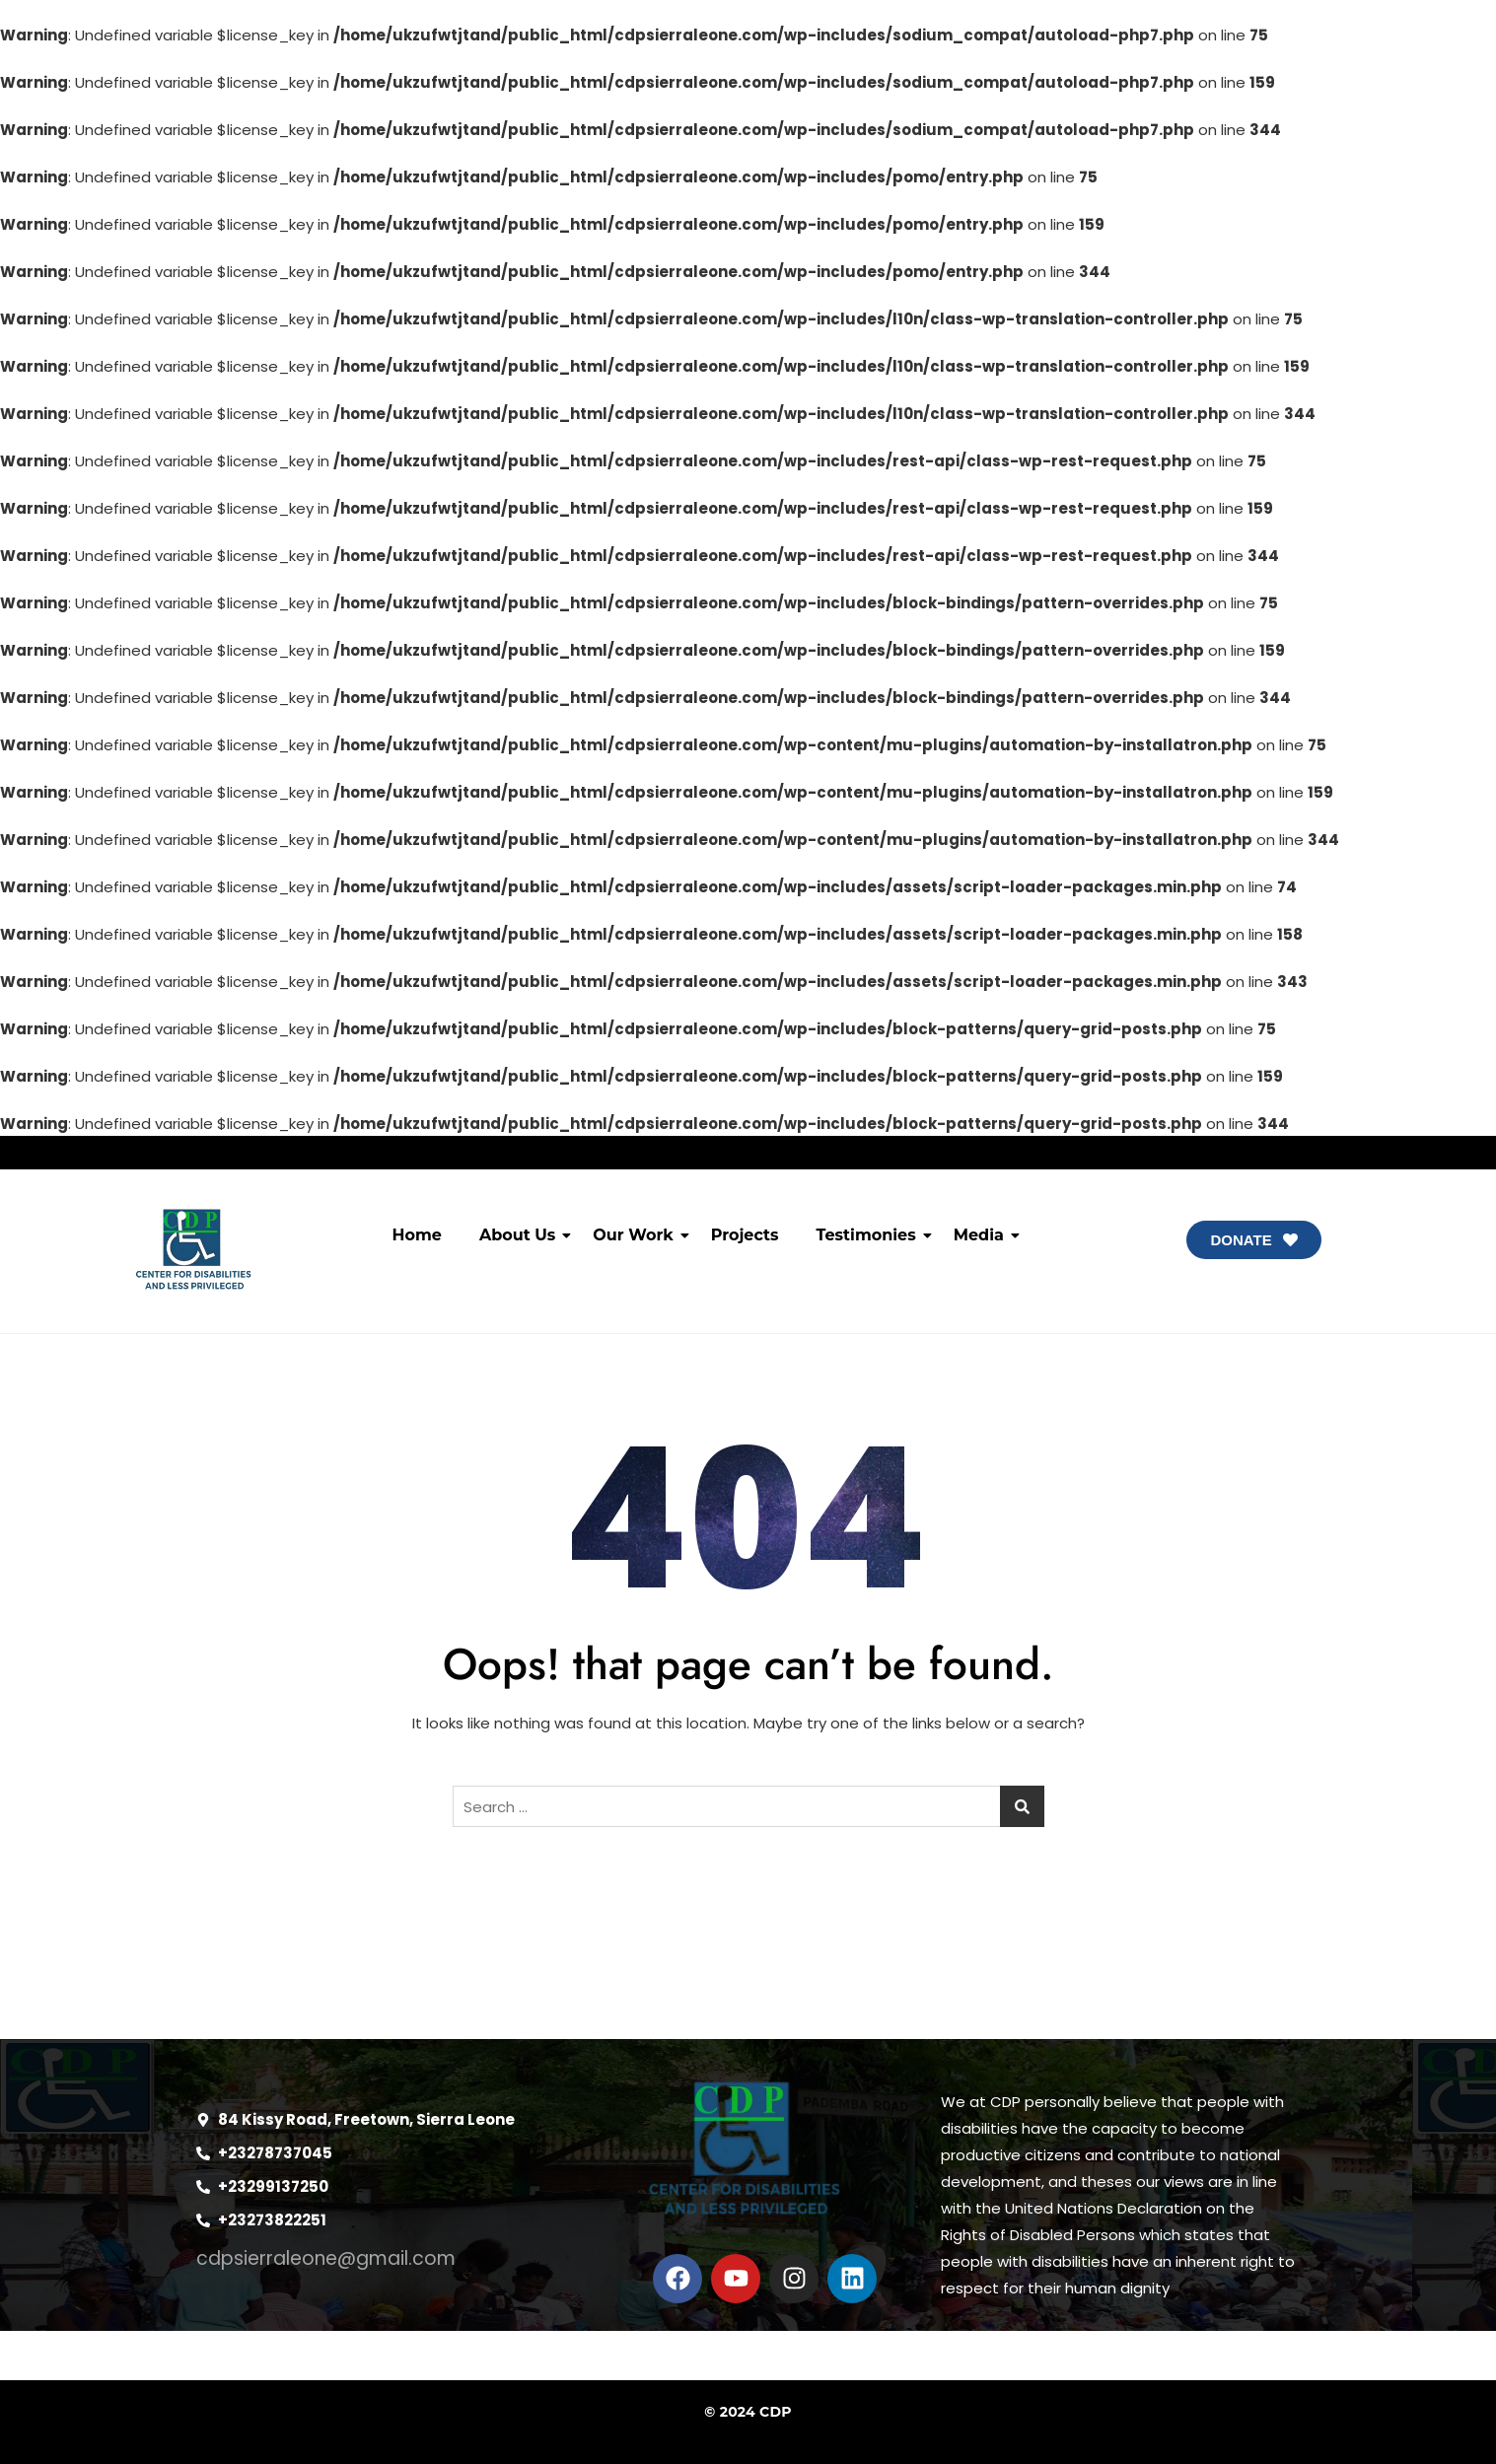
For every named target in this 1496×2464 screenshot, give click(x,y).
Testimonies (870, 1235)
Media (983, 1235)
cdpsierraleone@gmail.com (326, 2258)
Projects (745, 1235)
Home (417, 1235)
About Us (521, 1235)
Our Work (636, 1235)
